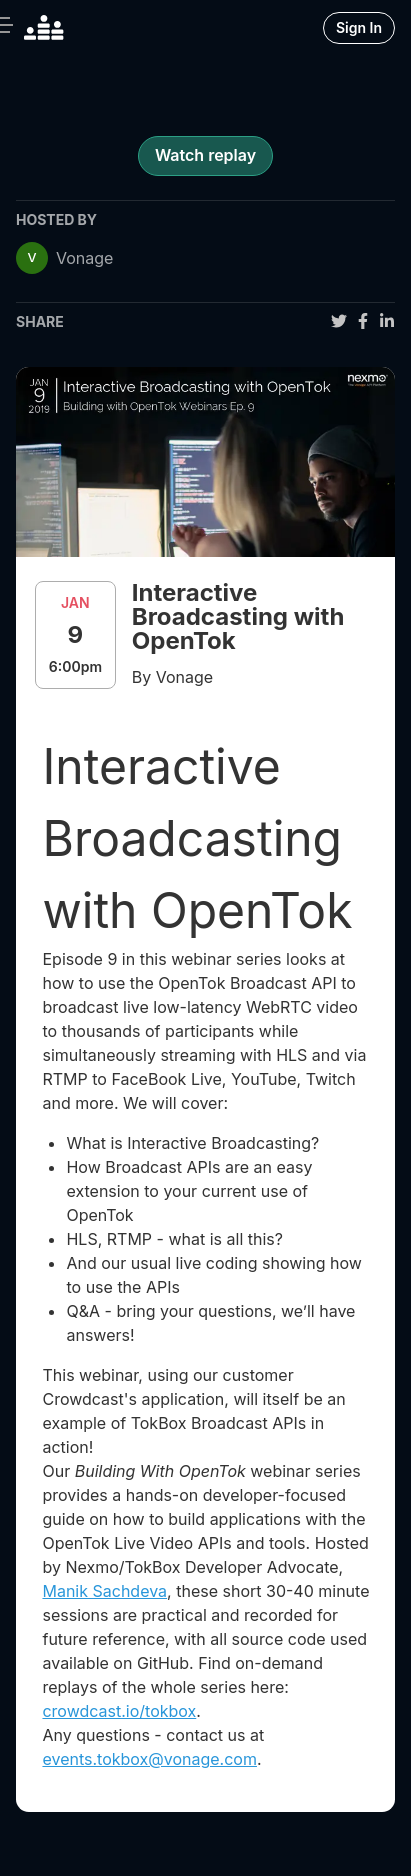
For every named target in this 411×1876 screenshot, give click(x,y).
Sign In (359, 27)
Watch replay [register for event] (205, 155)
